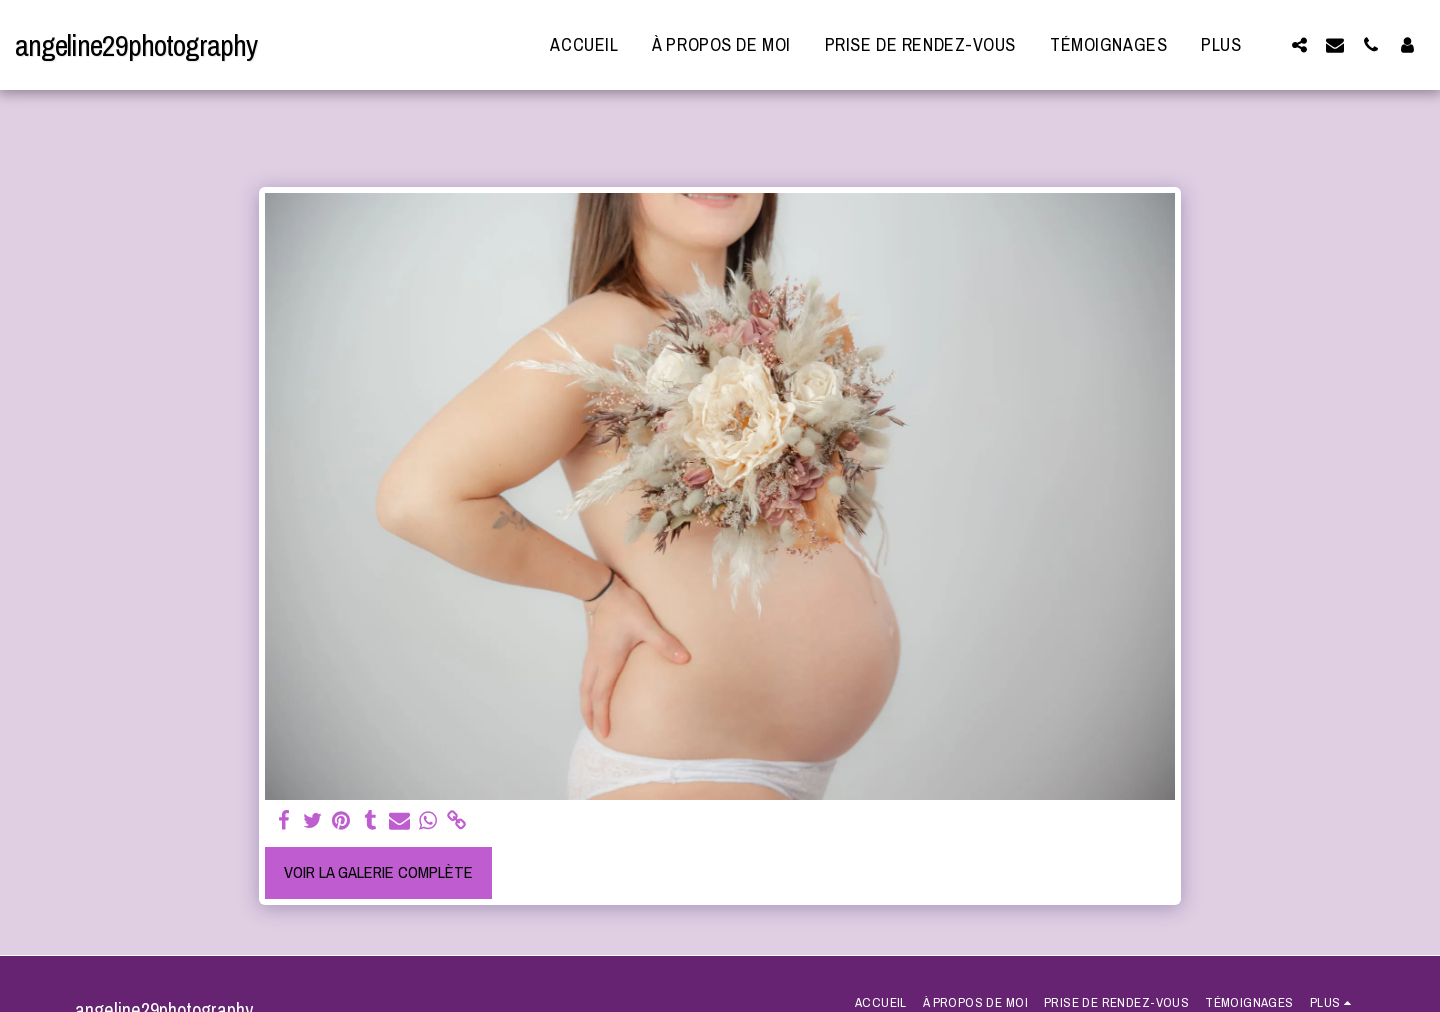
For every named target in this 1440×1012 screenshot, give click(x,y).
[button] (1299, 44)
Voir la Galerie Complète (378, 872)
